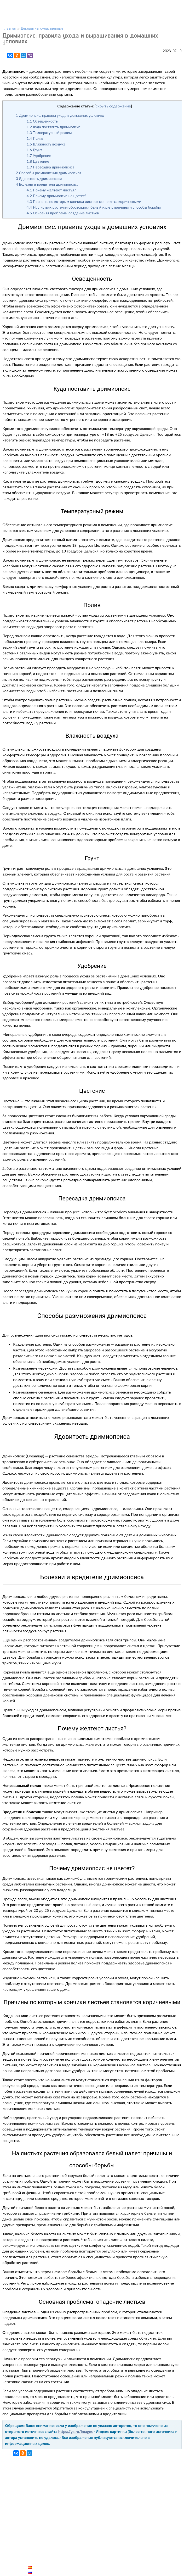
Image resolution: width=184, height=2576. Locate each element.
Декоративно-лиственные (42, 28)
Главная (9, 28)
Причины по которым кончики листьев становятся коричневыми (84, 201)
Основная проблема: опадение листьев (63, 213)
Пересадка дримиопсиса (50, 167)
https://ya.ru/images (75, 2431)
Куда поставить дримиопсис (53, 127)
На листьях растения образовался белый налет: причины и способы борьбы (94, 207)
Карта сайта (40, 2561)
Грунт (34, 150)
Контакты (37, 2550)
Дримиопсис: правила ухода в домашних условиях (60, 115)
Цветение (38, 161)
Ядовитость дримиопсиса (39, 178)
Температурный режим (49, 132)
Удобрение (39, 155)
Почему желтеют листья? (51, 190)
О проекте (37, 2556)
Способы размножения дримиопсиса (48, 173)
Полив (35, 138)
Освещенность (42, 121)
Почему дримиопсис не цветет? (56, 196)
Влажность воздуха (46, 144)
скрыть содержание (113, 106)
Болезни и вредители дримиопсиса (47, 184)
